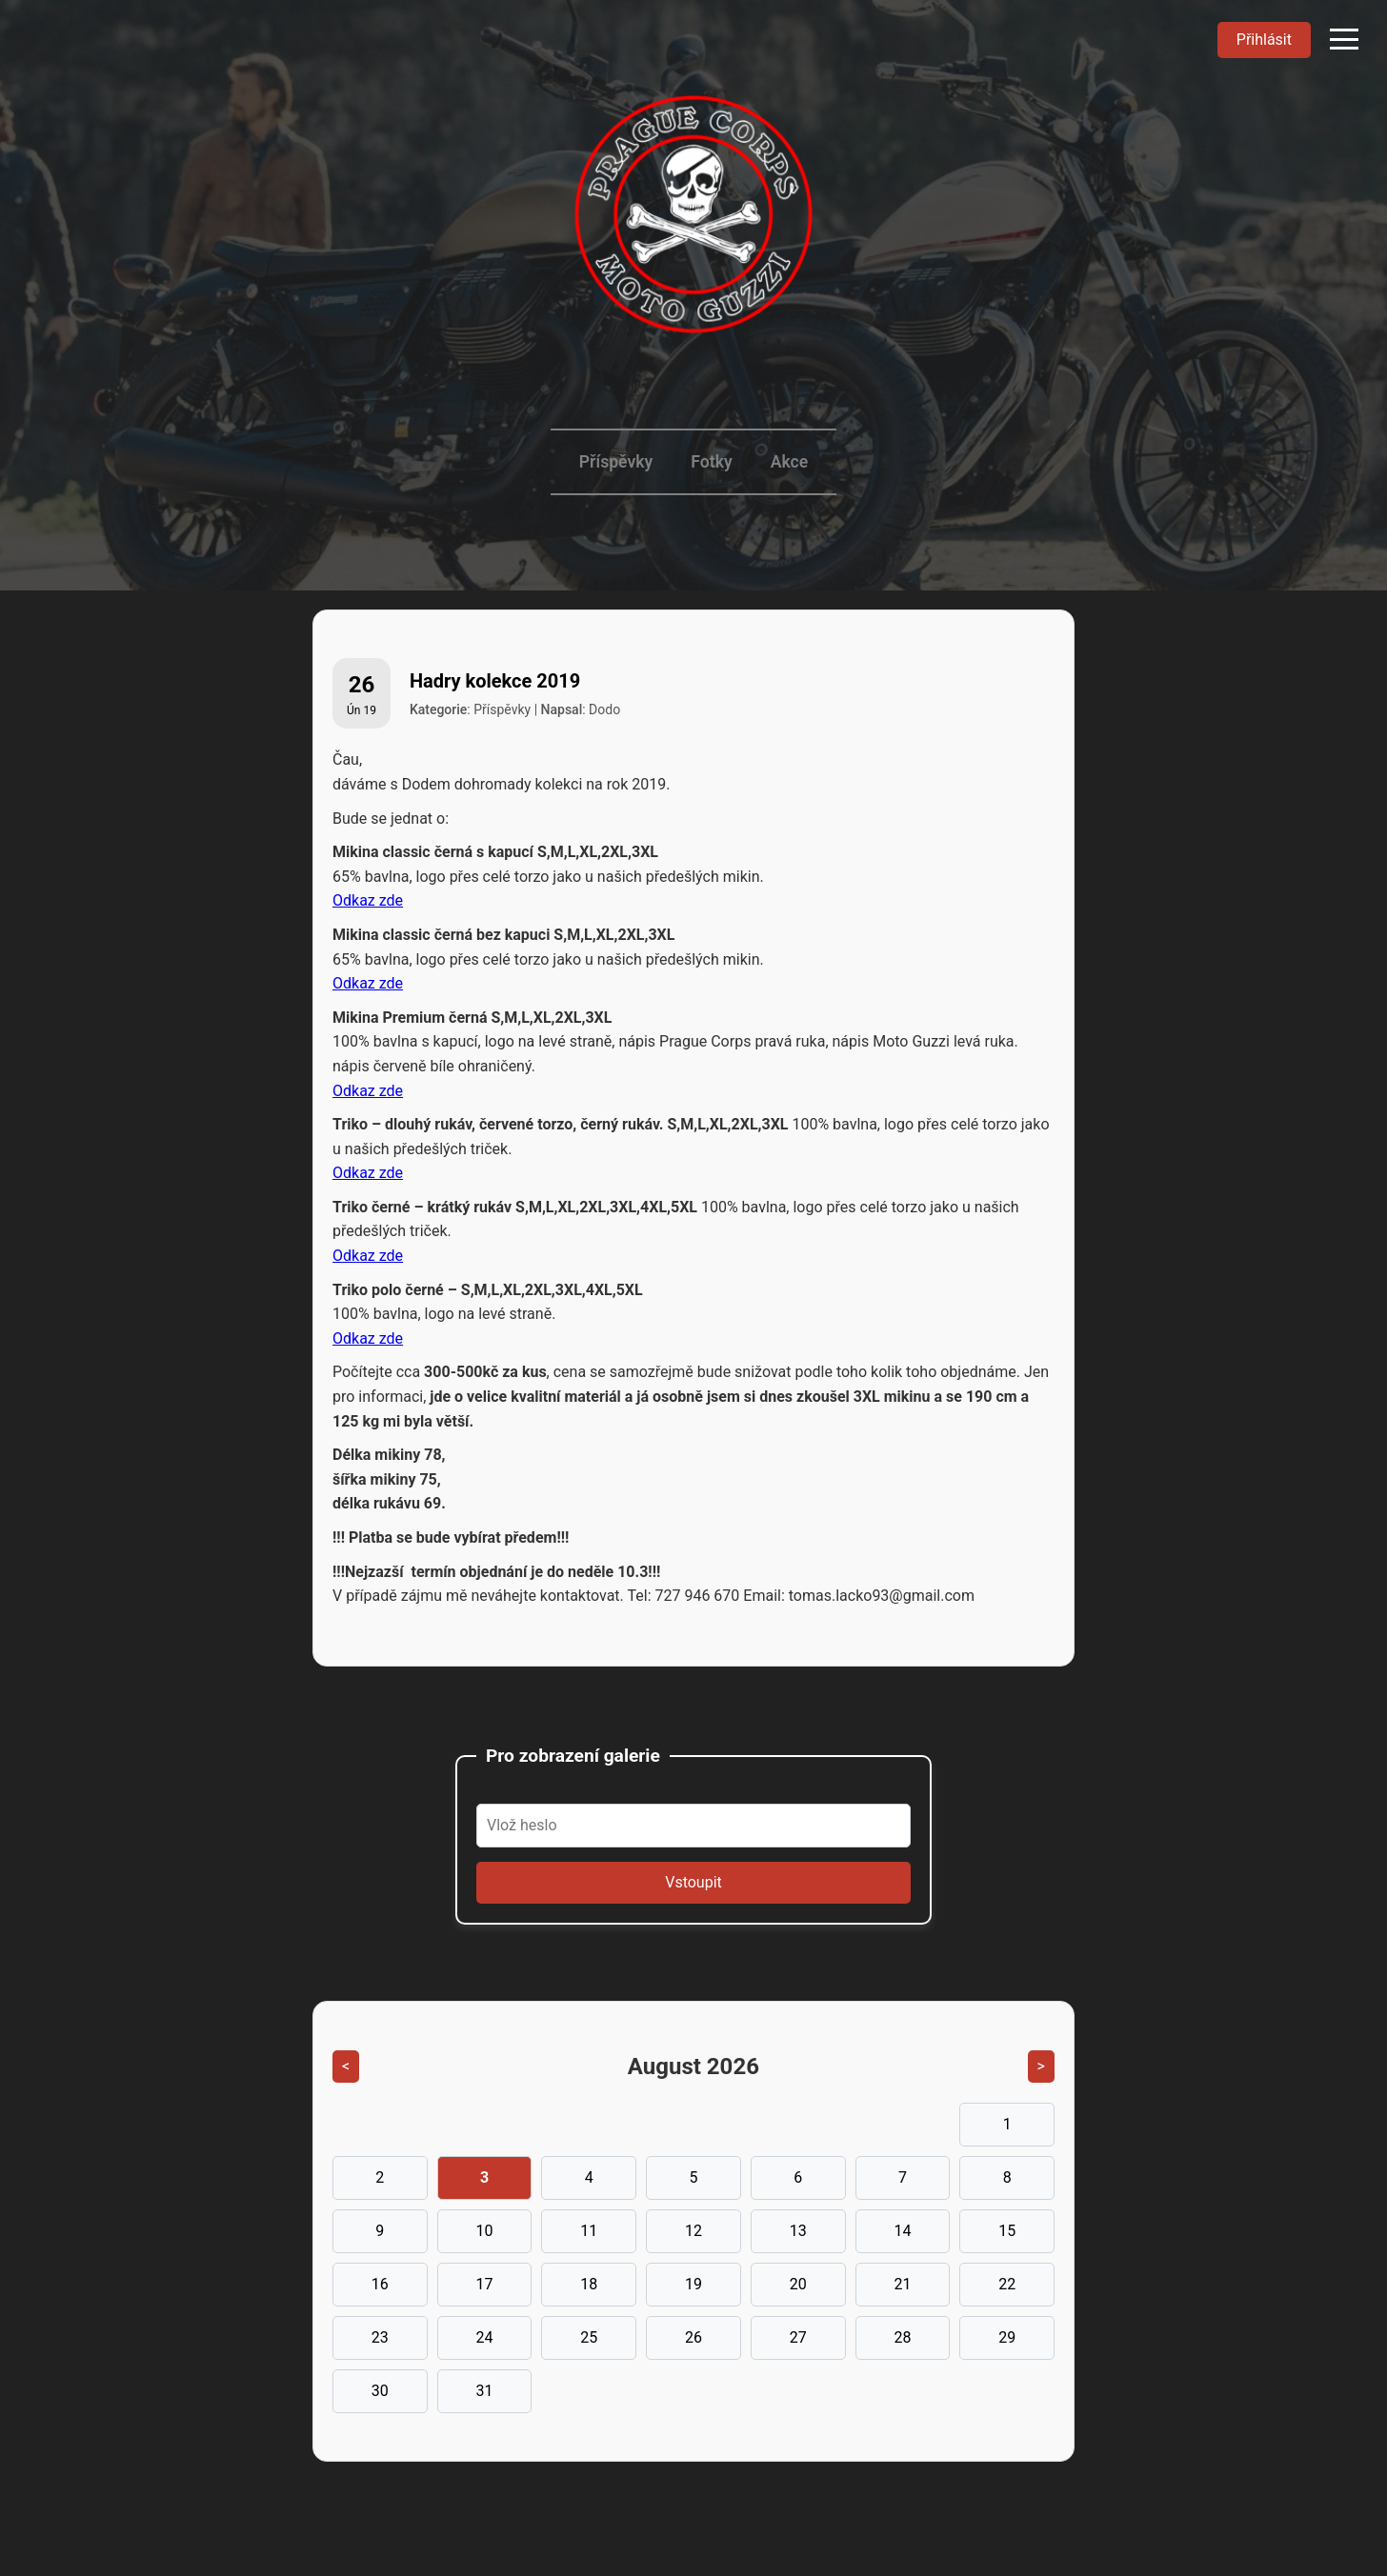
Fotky (711, 461)
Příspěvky (616, 461)
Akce (790, 461)
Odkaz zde (367, 900)
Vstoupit (693, 1882)
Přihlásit (1264, 39)
